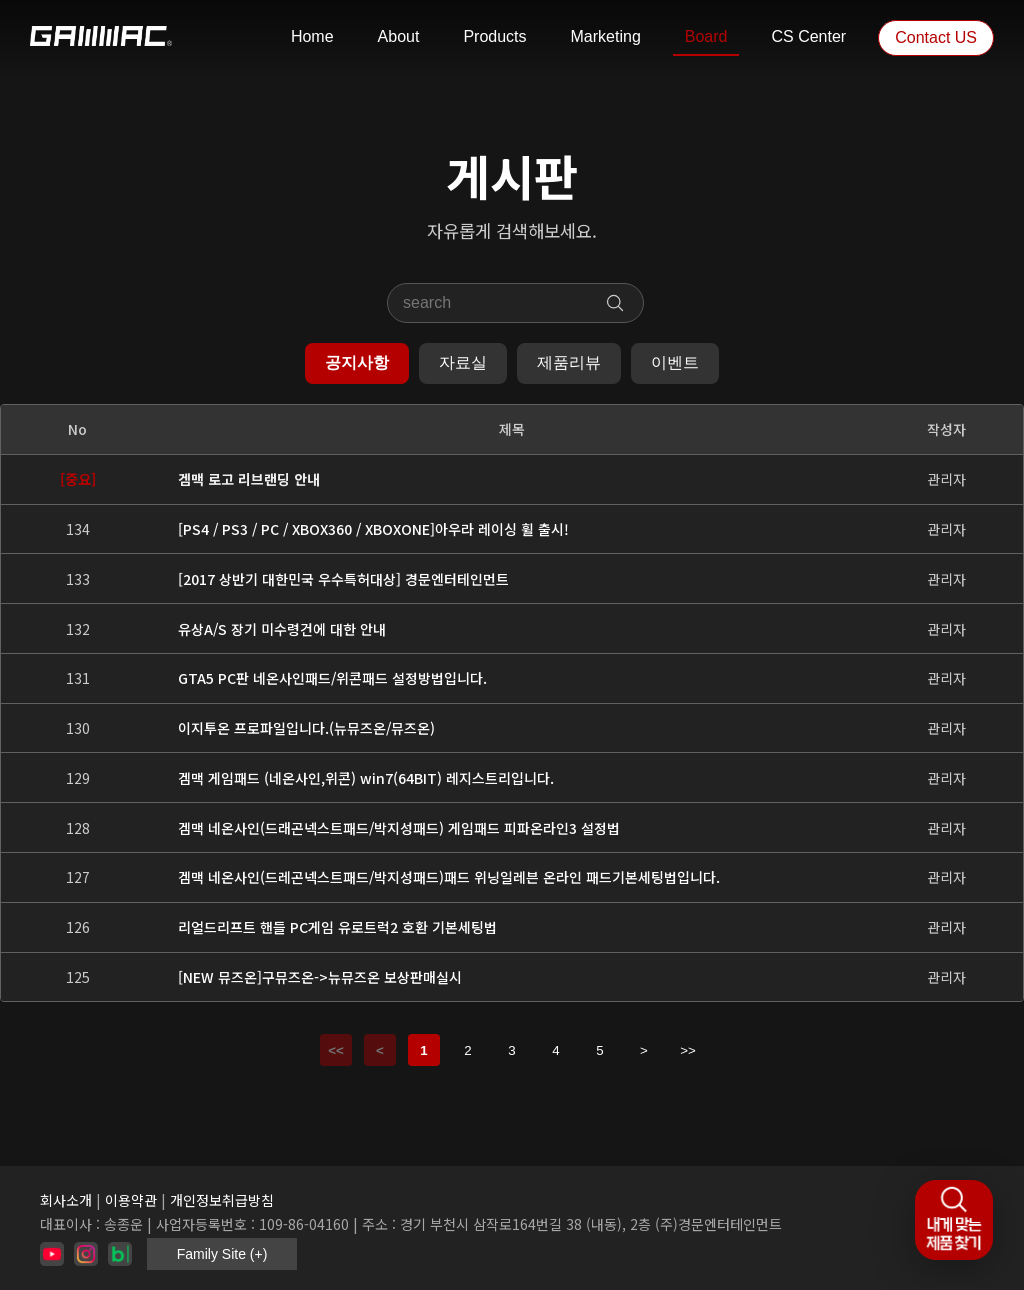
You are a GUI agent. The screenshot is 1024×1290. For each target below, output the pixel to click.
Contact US (936, 37)
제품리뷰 (569, 362)
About (399, 36)
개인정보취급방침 (222, 1200)
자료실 (463, 362)
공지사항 (357, 362)
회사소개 (66, 1200)
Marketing (606, 36)
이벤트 (675, 362)
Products (494, 36)
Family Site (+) (222, 1254)
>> (688, 1050)
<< (336, 1050)
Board (706, 36)
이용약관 (131, 1200)
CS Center (808, 36)
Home (312, 36)
